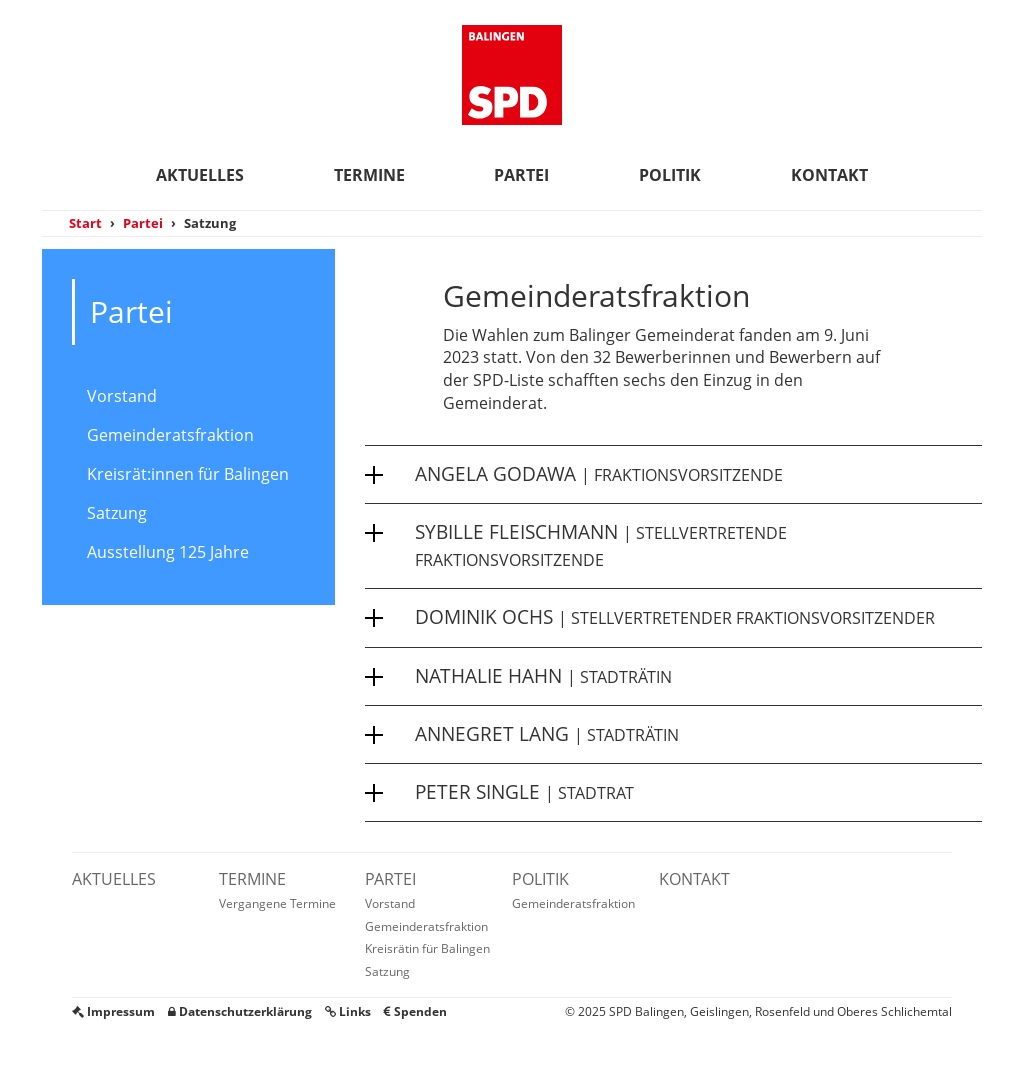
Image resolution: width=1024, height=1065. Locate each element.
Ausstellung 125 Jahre (168, 552)
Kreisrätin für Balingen (427, 948)
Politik (670, 175)
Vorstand (122, 396)
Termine (369, 175)
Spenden (415, 1011)
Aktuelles (200, 175)
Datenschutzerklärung (240, 1011)
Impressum (113, 1011)
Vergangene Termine (277, 903)
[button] (673, 474)
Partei (521, 175)
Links (348, 1011)
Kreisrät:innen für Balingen (188, 474)
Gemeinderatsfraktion (170, 435)
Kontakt (829, 175)
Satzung (117, 513)
